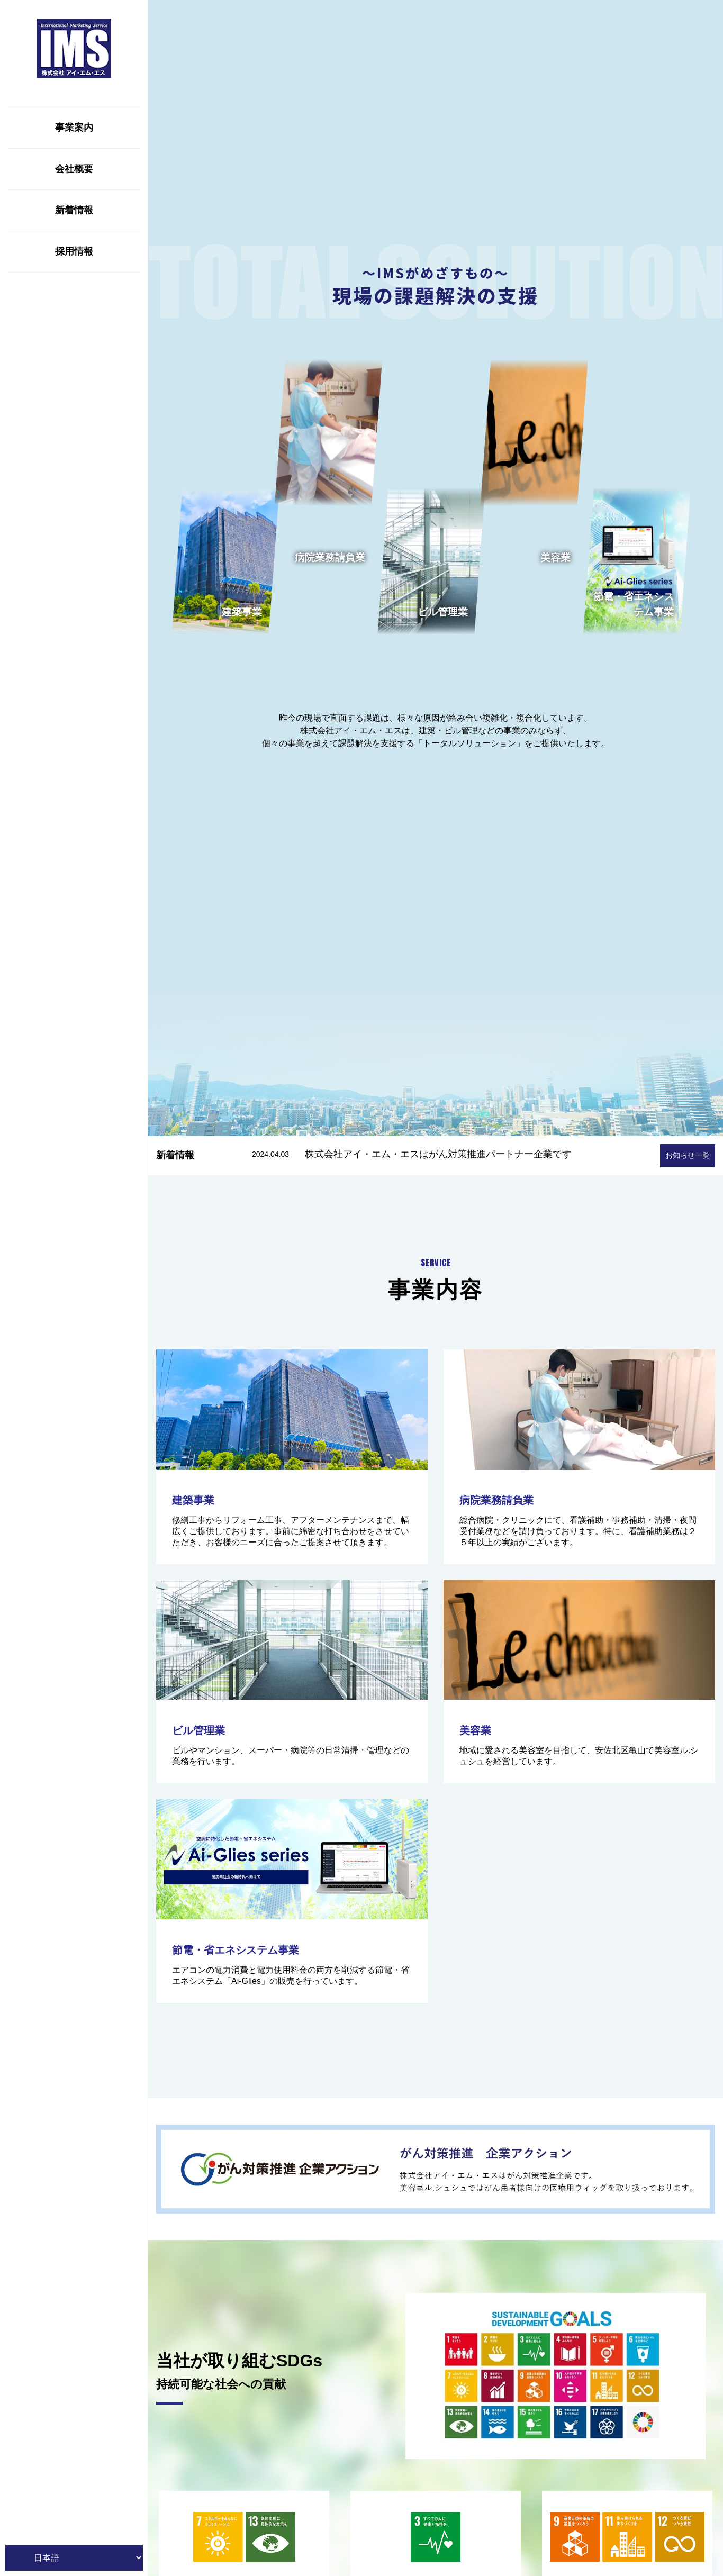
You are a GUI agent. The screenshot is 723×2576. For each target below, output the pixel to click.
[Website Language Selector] (74, 2558)
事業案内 (74, 127)
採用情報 (74, 251)
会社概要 (74, 169)
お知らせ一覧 (687, 1155)
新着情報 (74, 210)
